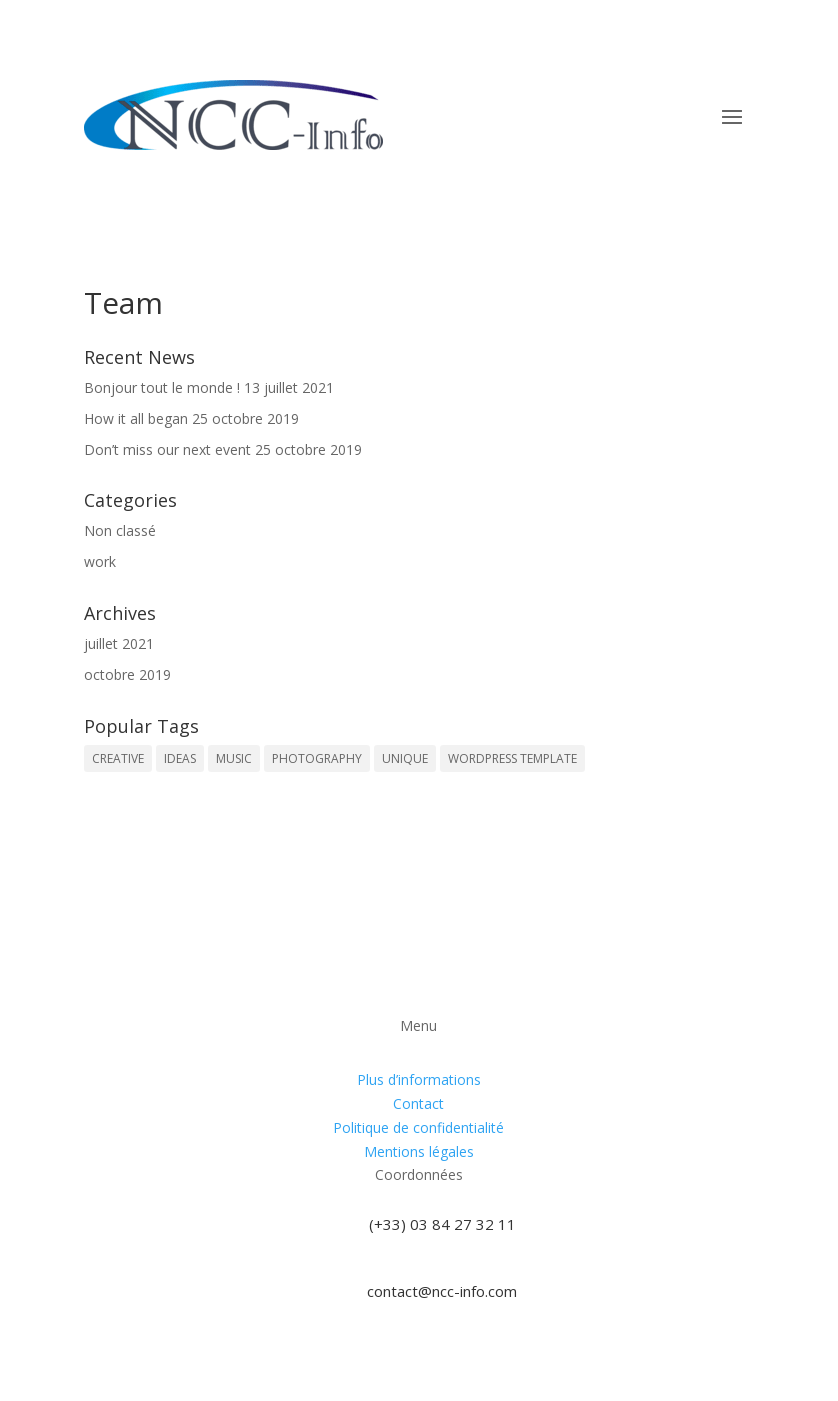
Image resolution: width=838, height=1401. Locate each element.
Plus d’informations (419, 1079)
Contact (418, 1103)
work (100, 561)
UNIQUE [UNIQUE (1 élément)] (405, 758)
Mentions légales (419, 1151)
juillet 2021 (119, 643)
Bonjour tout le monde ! (162, 387)
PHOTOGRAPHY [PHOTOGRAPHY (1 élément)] (317, 758)
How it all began (136, 418)
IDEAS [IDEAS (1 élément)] (180, 758)
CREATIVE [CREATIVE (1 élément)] (118, 758)
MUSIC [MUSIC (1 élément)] (234, 758)
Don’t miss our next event (167, 449)
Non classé (120, 530)
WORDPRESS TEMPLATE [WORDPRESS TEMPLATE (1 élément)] (512, 758)
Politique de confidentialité (418, 1127)
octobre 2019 (127, 674)
